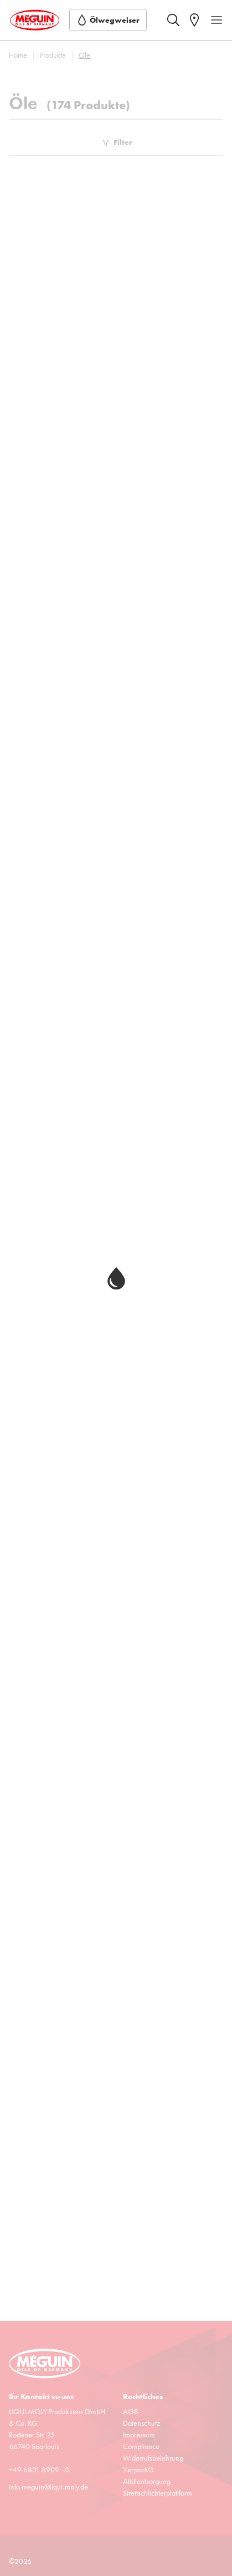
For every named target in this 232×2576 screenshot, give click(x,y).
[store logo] (34, 20)
